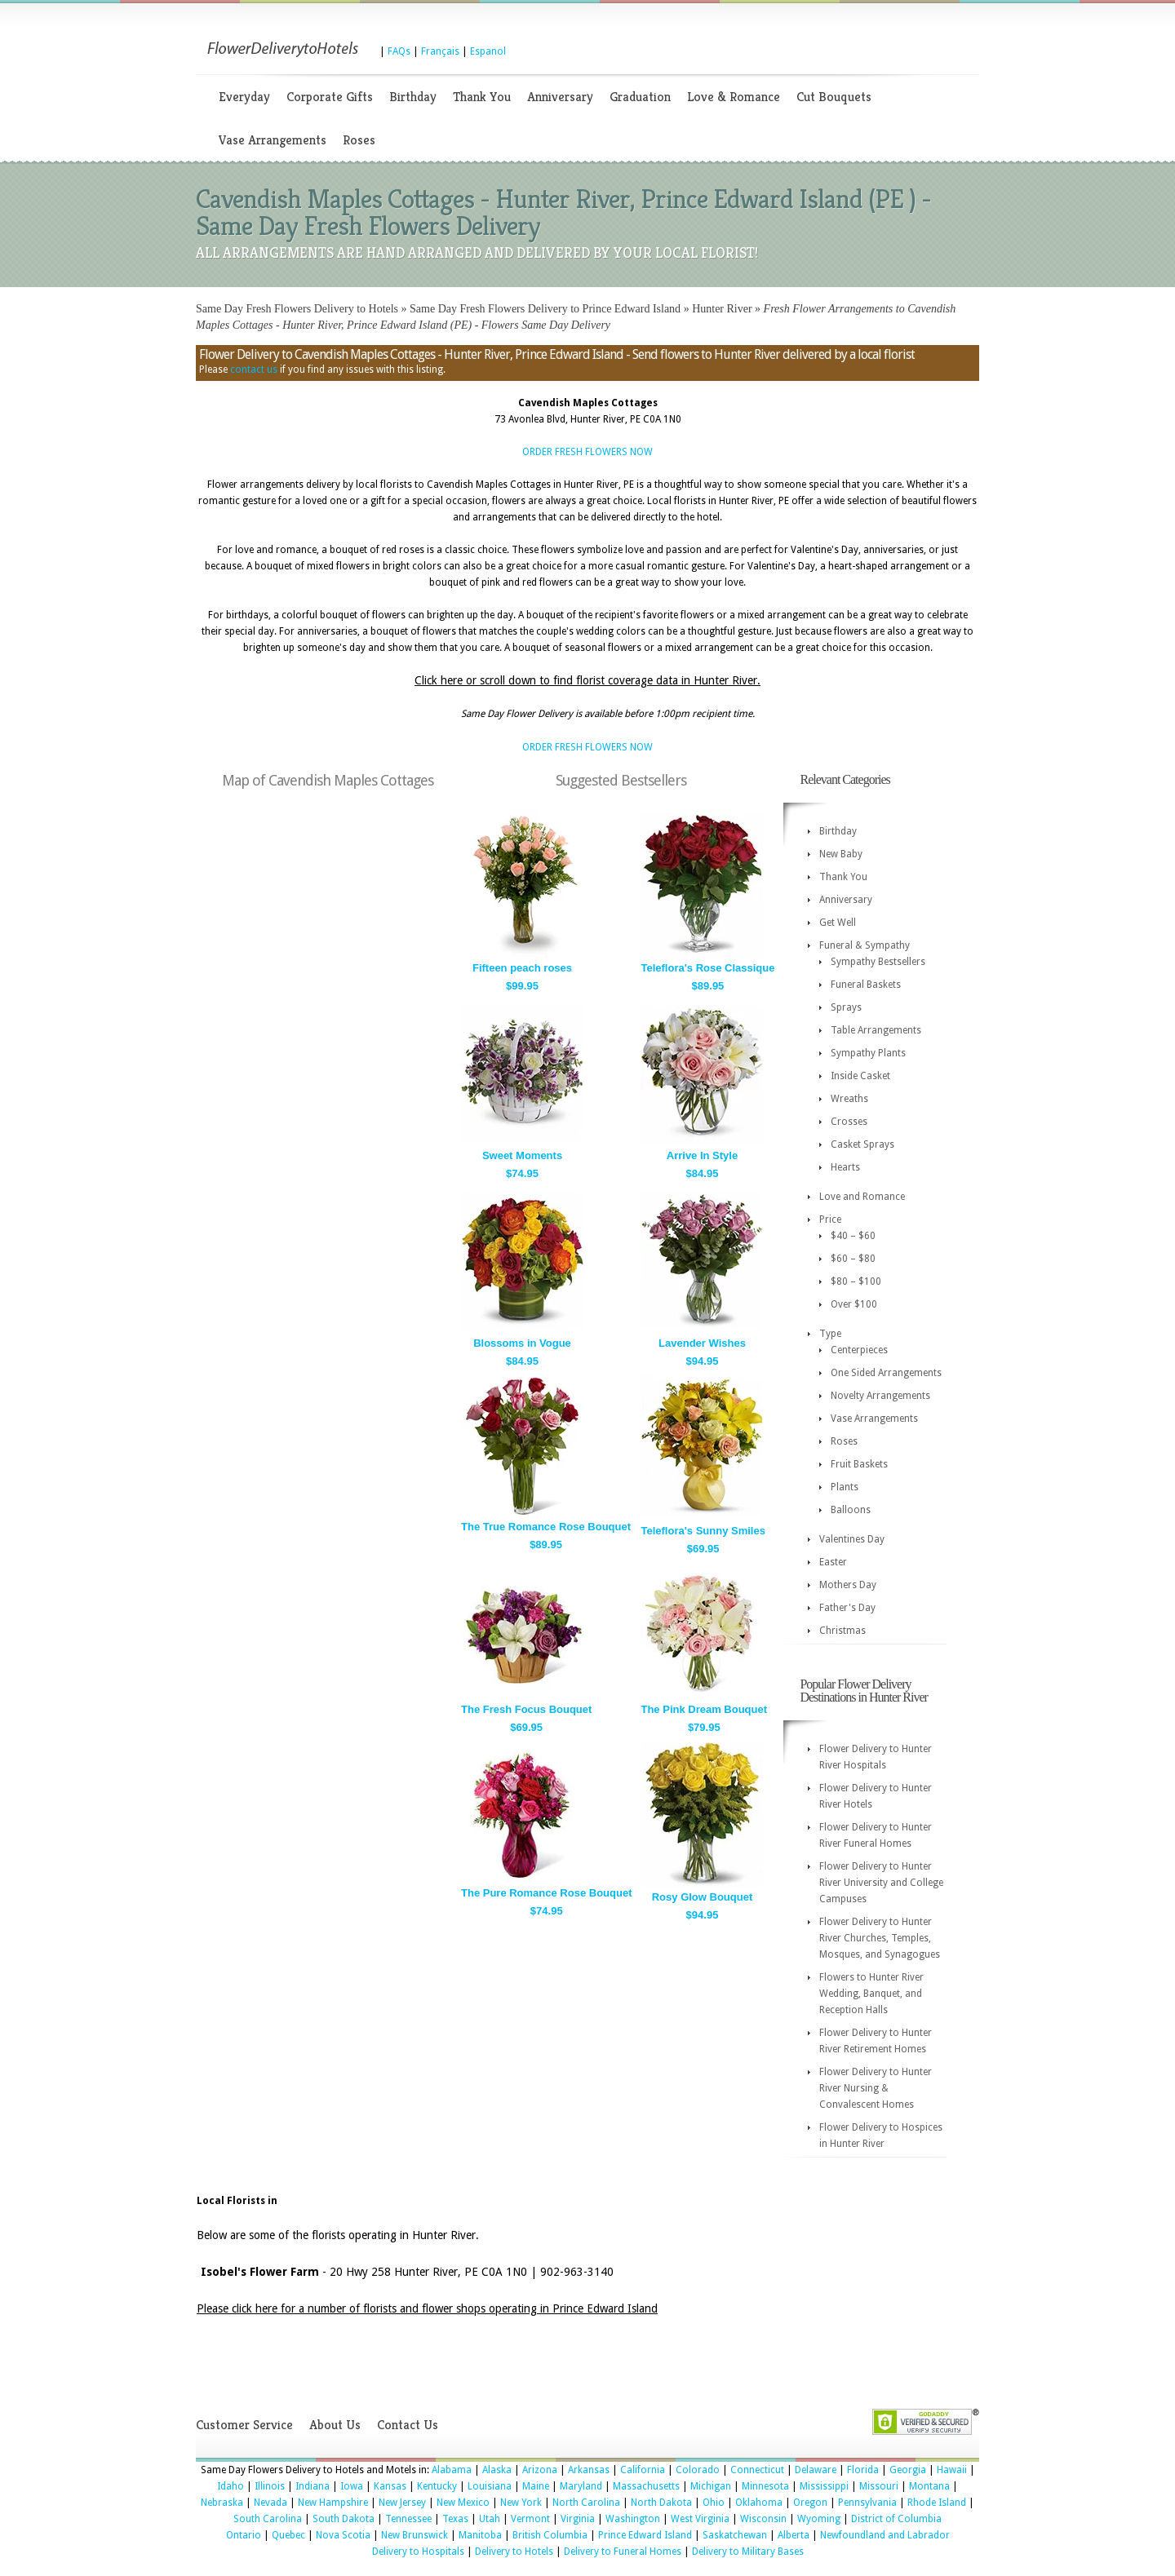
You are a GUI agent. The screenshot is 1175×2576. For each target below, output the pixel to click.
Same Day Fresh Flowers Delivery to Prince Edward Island (545, 309)
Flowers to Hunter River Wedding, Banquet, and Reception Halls (871, 1994)
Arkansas (589, 2470)
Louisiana (490, 2486)
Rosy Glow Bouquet (702, 1897)
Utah (489, 2519)
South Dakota (344, 2519)
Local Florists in (237, 2200)
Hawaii (952, 2470)
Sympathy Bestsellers (878, 961)
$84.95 (702, 1173)
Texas (455, 2519)
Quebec (288, 2535)
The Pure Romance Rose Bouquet (546, 1893)
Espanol (488, 51)
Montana (929, 2486)
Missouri (878, 2486)
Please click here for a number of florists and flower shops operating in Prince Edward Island (427, 2308)
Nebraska (222, 2502)
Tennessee (408, 2519)
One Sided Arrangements (886, 1373)
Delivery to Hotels (514, 2551)
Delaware (815, 2470)
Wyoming (818, 2519)
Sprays (846, 1007)
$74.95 (522, 1173)
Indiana (312, 2486)
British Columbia (550, 2535)
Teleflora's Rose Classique (707, 968)
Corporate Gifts (329, 96)
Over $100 (854, 1304)
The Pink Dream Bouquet (704, 1709)
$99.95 (522, 986)
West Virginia (700, 2519)
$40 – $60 (853, 1236)
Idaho (230, 2486)
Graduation (640, 96)
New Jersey (402, 2502)
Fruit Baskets (859, 1464)
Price (830, 1219)
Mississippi (824, 2486)
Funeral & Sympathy (864, 945)
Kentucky (437, 2486)
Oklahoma (759, 2502)
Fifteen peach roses (522, 968)
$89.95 (708, 986)
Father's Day (847, 1607)
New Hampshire (333, 2502)
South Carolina (267, 2519)
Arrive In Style (702, 1155)
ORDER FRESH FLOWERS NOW (587, 452)
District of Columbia (896, 2519)
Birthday (413, 96)
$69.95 (703, 1549)
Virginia (578, 2519)
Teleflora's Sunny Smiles (703, 1531)
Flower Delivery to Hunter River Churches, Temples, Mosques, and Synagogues (879, 1938)
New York (521, 2502)
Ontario (243, 2535)
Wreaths (849, 1098)
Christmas (842, 1630)
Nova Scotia (343, 2535)
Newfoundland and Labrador (885, 2535)
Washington (632, 2519)
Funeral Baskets (866, 984)
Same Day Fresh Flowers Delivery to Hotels (297, 309)
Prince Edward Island (645, 2535)
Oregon (810, 2502)
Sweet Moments (522, 1155)
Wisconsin (763, 2519)
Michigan (710, 2486)
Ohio (714, 2502)
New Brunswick (414, 2535)
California (642, 2470)
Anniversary (560, 96)
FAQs (399, 51)
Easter (833, 1562)
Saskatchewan (735, 2535)
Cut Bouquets (833, 96)
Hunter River (722, 309)
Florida (863, 2470)
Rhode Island (936, 2502)
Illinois (270, 2486)
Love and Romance (862, 1196)
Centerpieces (859, 1350)
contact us (253, 369)
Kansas (390, 2486)
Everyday (244, 96)
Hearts (845, 1167)
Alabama (452, 2470)
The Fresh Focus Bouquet (526, 1709)
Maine (535, 2486)
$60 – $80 (853, 1258)
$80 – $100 (856, 1281)
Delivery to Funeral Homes (622, 2551)
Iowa (351, 2486)
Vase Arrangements (272, 139)
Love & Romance (733, 96)
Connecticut (757, 2470)
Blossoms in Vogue (522, 1343)
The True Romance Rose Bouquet (546, 1526)
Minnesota (765, 2486)
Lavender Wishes (702, 1343)
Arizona (539, 2470)
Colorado (698, 2470)
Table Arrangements (876, 1030)
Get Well (837, 922)
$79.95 (704, 1727)
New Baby (840, 854)
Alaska (497, 2470)
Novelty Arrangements (880, 1395)
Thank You (482, 96)
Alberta (793, 2535)
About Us (335, 2424)
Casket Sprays (862, 1144)
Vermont (530, 2519)
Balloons (851, 1510)
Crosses (849, 1121)
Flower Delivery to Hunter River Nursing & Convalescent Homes (875, 2088)
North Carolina (586, 2502)
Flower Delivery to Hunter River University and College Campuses (881, 1883)
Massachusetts (646, 2486)
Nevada (270, 2502)
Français (440, 51)
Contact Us (407, 2424)
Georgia (907, 2470)
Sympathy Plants (868, 1053)
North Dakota (661, 2502)
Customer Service (244, 2424)
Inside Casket (860, 1076)
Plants (844, 1487)
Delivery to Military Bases (748, 2551)
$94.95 (702, 1361)
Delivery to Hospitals (418, 2551)
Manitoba (480, 2535)
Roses (359, 139)
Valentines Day (852, 1539)
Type (830, 1333)
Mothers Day (847, 1585)
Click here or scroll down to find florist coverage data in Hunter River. (587, 680)
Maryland (581, 2486)
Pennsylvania (867, 2502)
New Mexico (463, 2502)
